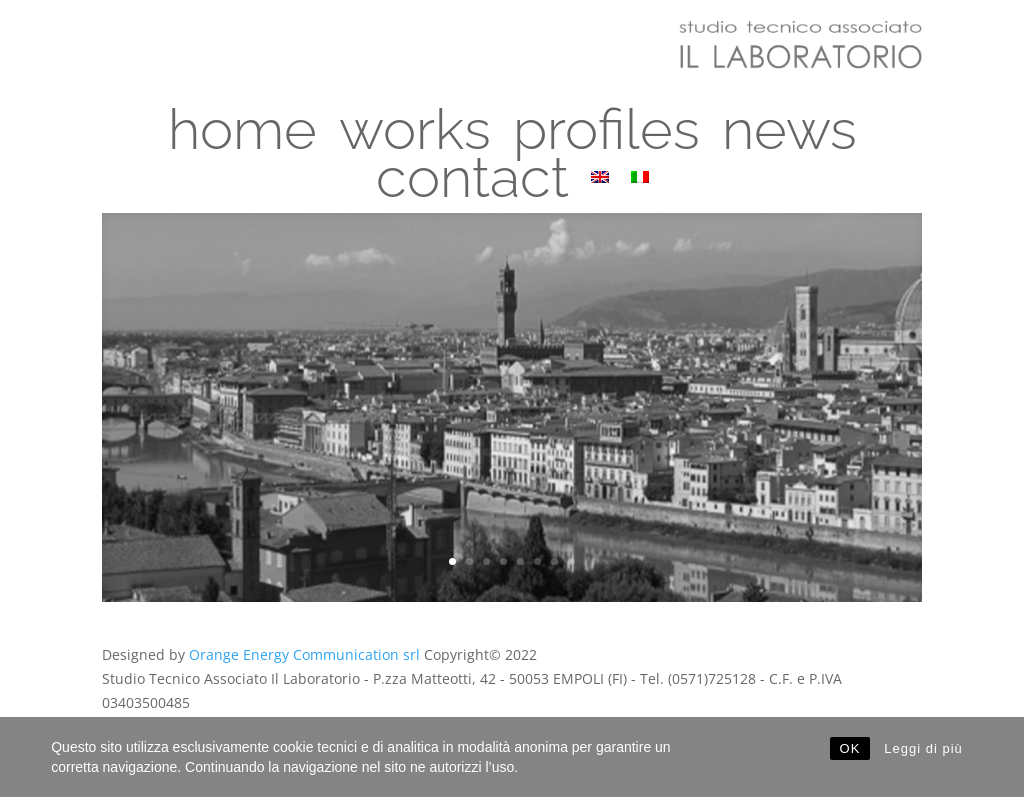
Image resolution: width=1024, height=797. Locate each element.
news (789, 142)
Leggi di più (923, 748)
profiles (606, 142)
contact (472, 190)
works (415, 142)
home (242, 142)
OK (850, 748)
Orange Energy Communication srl (304, 654)
